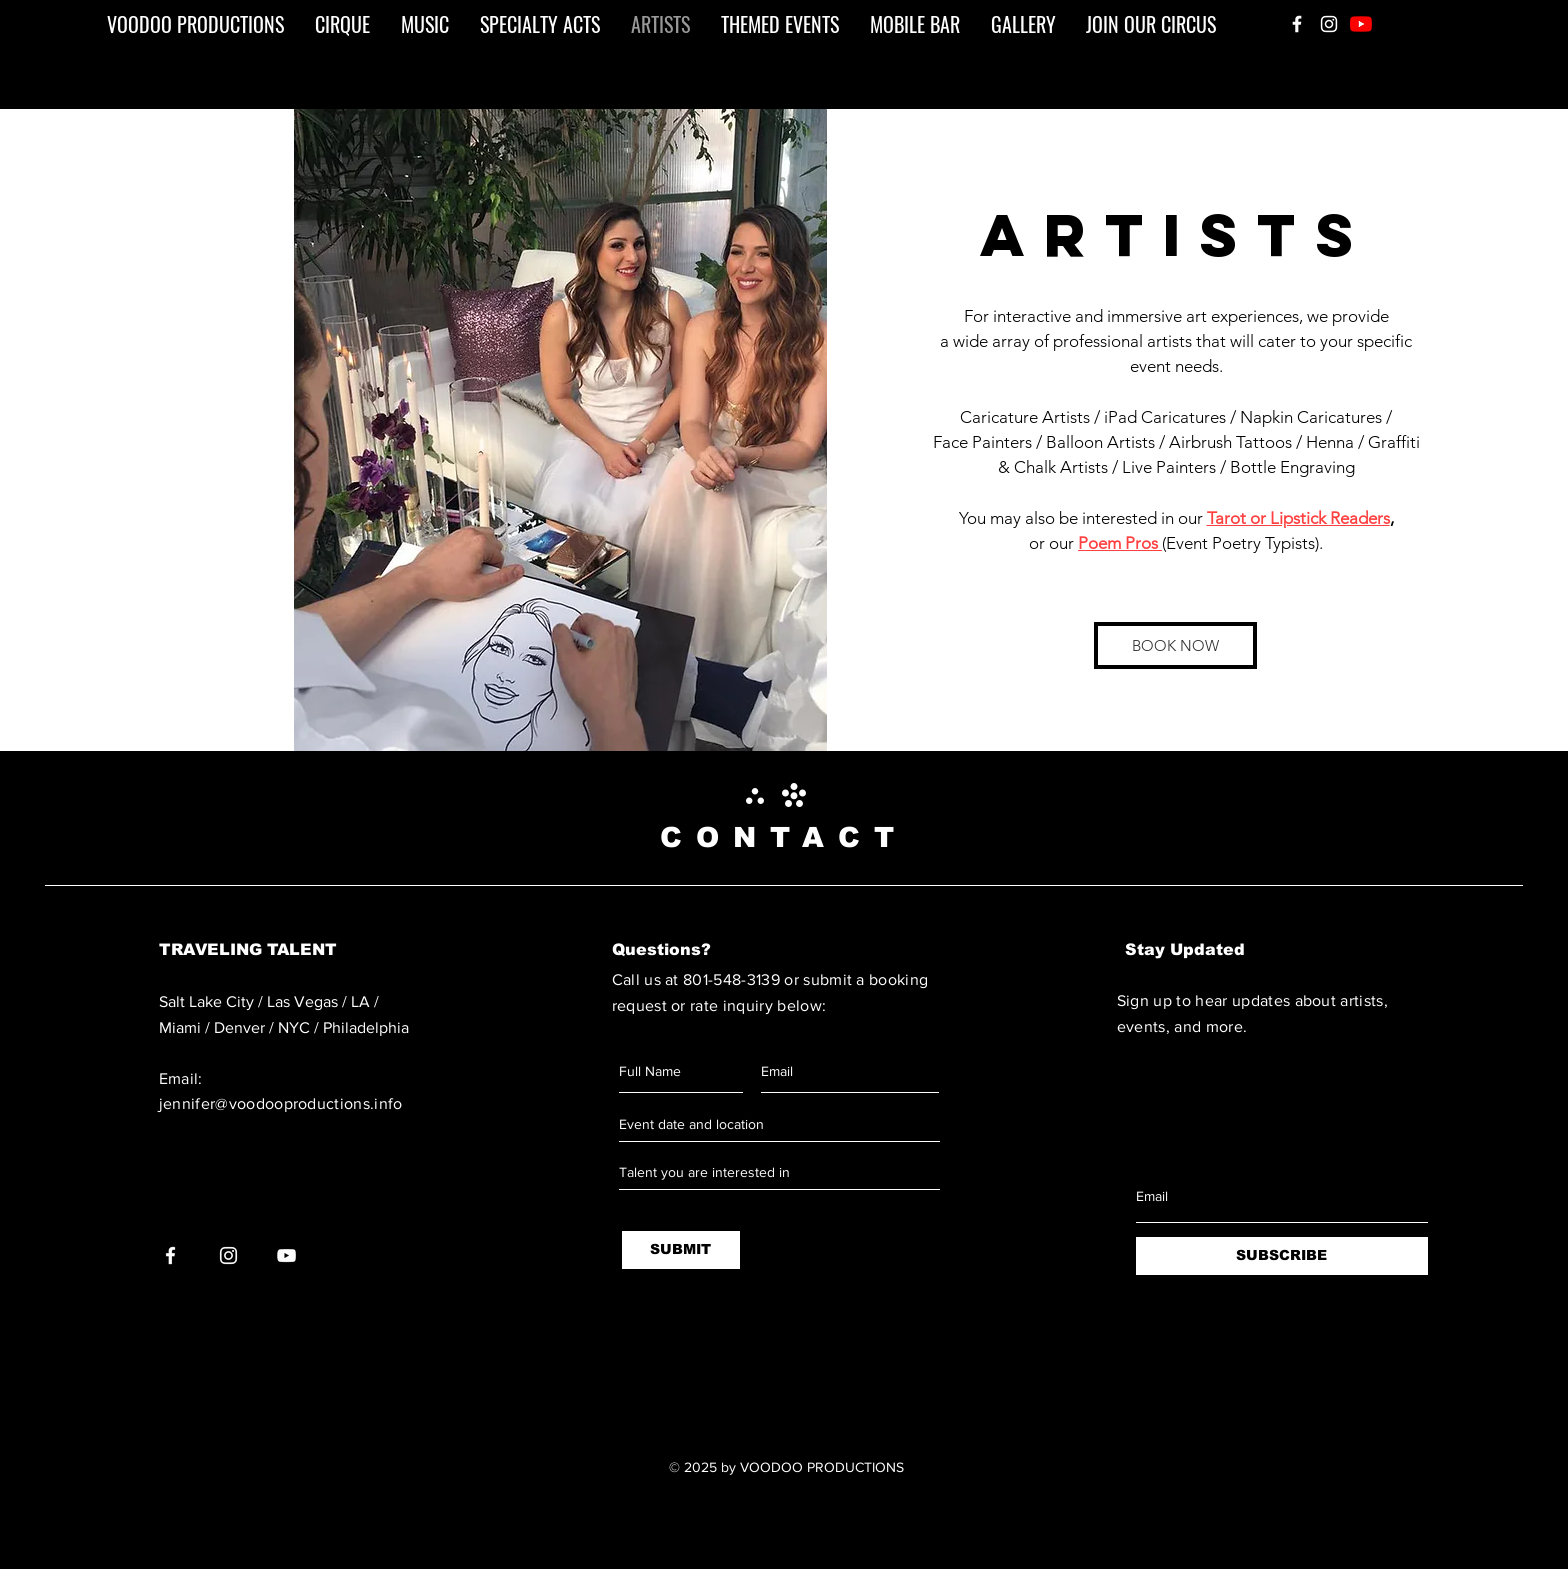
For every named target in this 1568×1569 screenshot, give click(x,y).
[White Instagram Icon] (1329, 24)
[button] (560, 430)
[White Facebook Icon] (1297, 24)
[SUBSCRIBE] (1282, 1256)
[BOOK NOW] (1175, 645)
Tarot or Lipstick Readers (1298, 518)
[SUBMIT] (681, 1250)
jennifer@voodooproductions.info (281, 1103)
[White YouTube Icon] (286, 1255)
